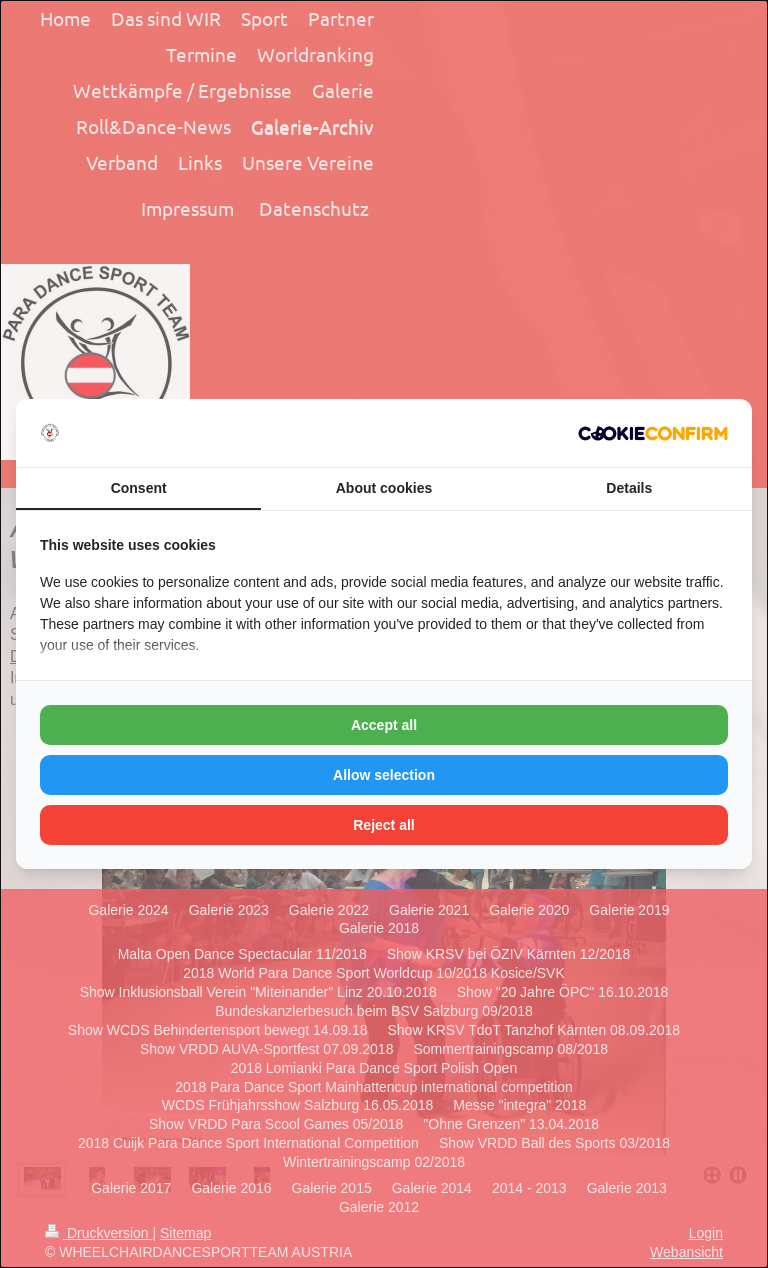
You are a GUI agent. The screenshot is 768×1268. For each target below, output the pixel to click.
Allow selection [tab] (384, 775)
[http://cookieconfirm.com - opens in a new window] (653, 433)
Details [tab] (629, 488)
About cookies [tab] (384, 488)
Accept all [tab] (384, 725)
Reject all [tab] (383, 825)
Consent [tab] (139, 488)
